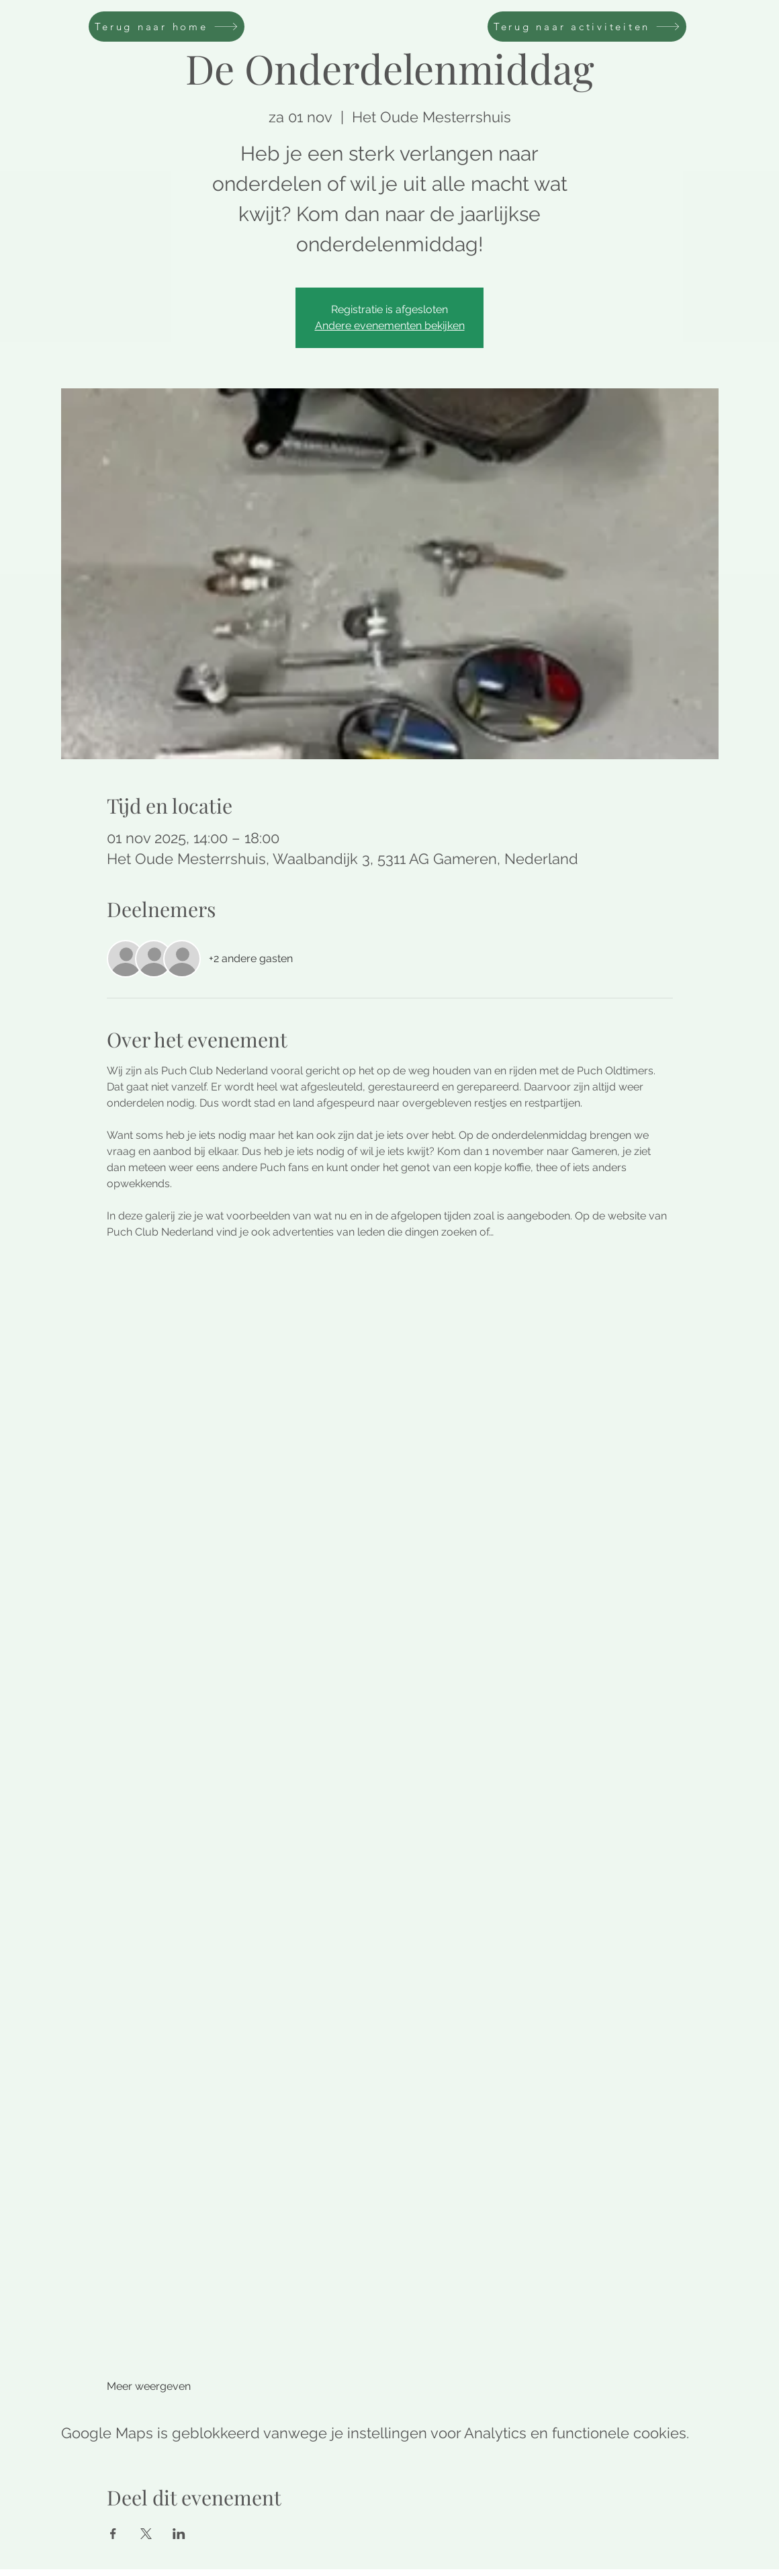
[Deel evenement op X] (146, 2533)
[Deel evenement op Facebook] (113, 2533)
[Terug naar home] (166, 26)
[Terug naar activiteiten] (587, 26)
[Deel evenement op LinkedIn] (179, 2533)
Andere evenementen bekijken (390, 325)
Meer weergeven (149, 2386)
